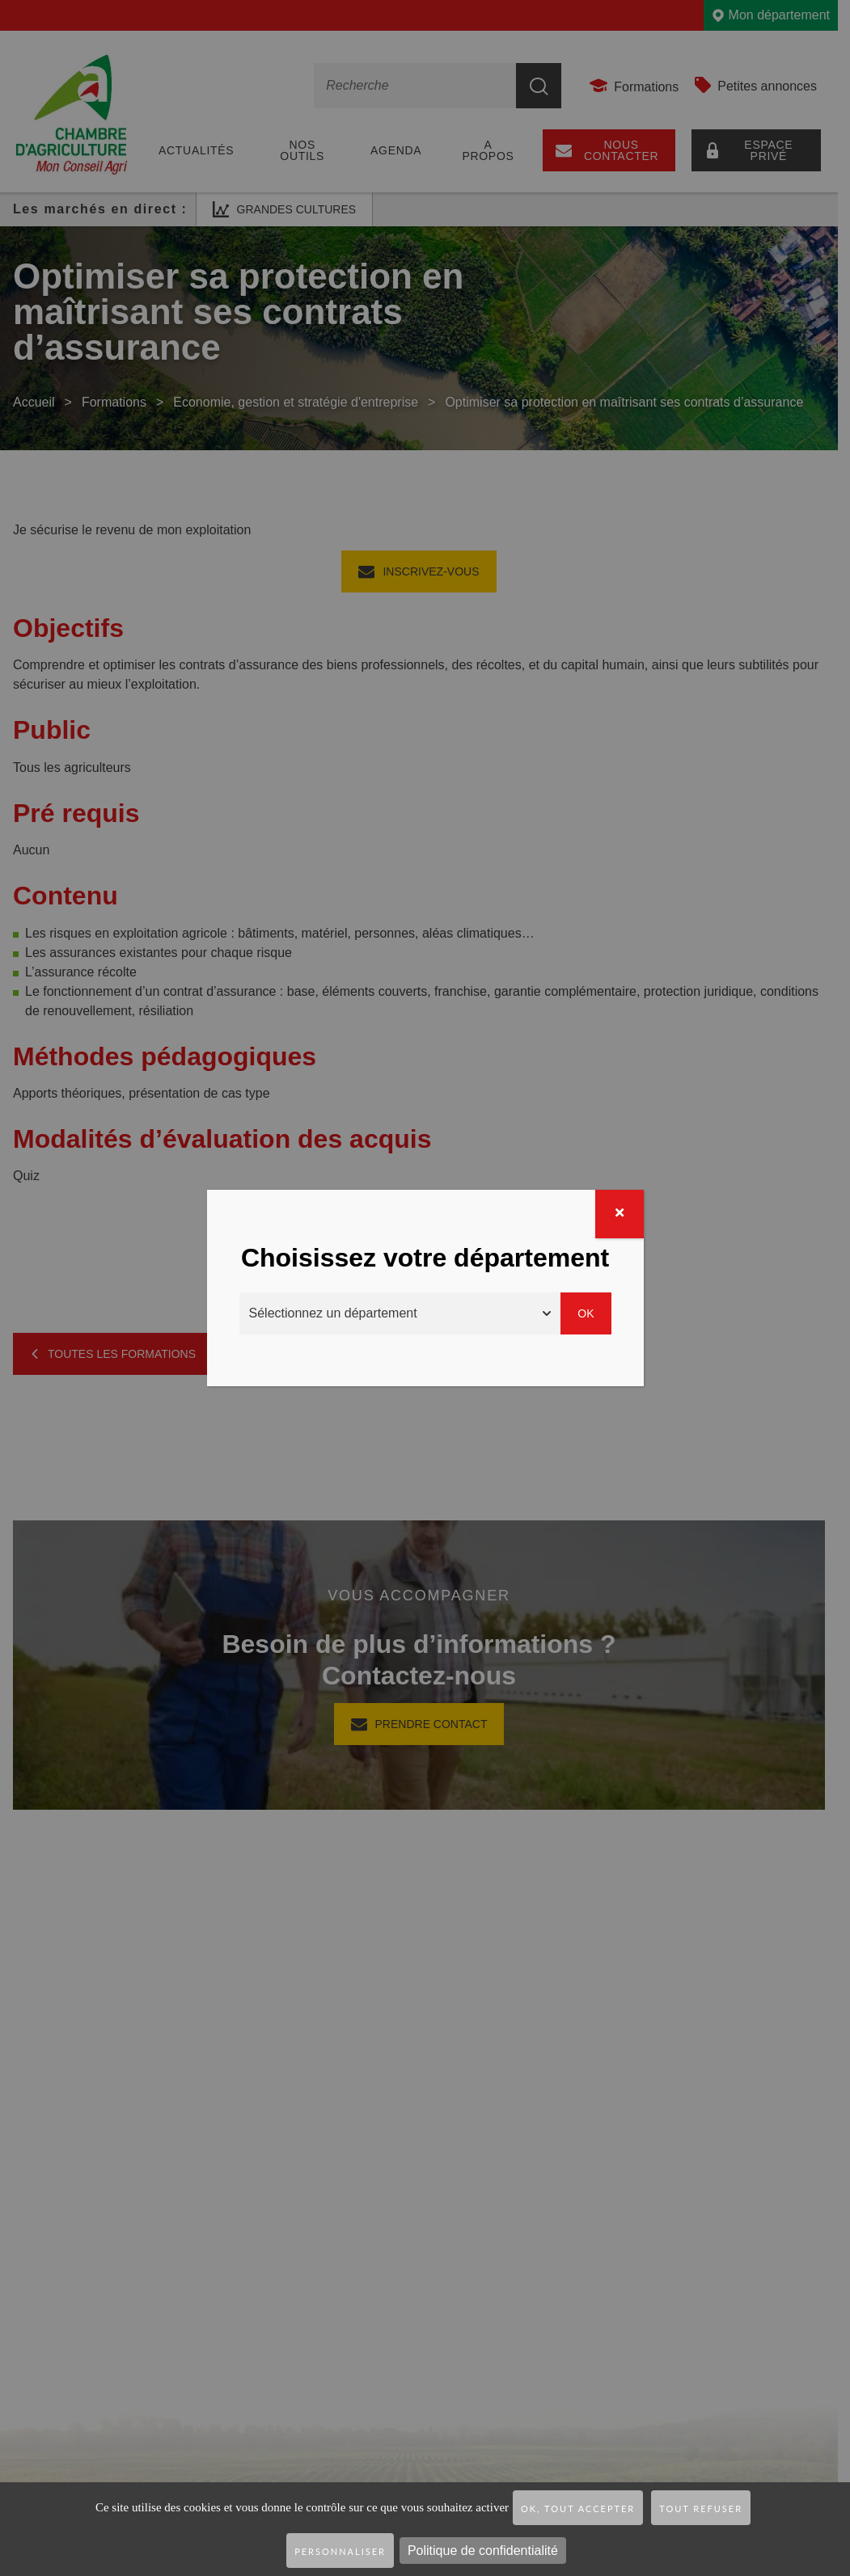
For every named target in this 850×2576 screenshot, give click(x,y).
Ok (585, 1313)
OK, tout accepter (578, 2508)
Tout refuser (700, 2508)
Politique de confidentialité (483, 2550)
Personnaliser (340, 2551)
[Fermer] (619, 1214)
